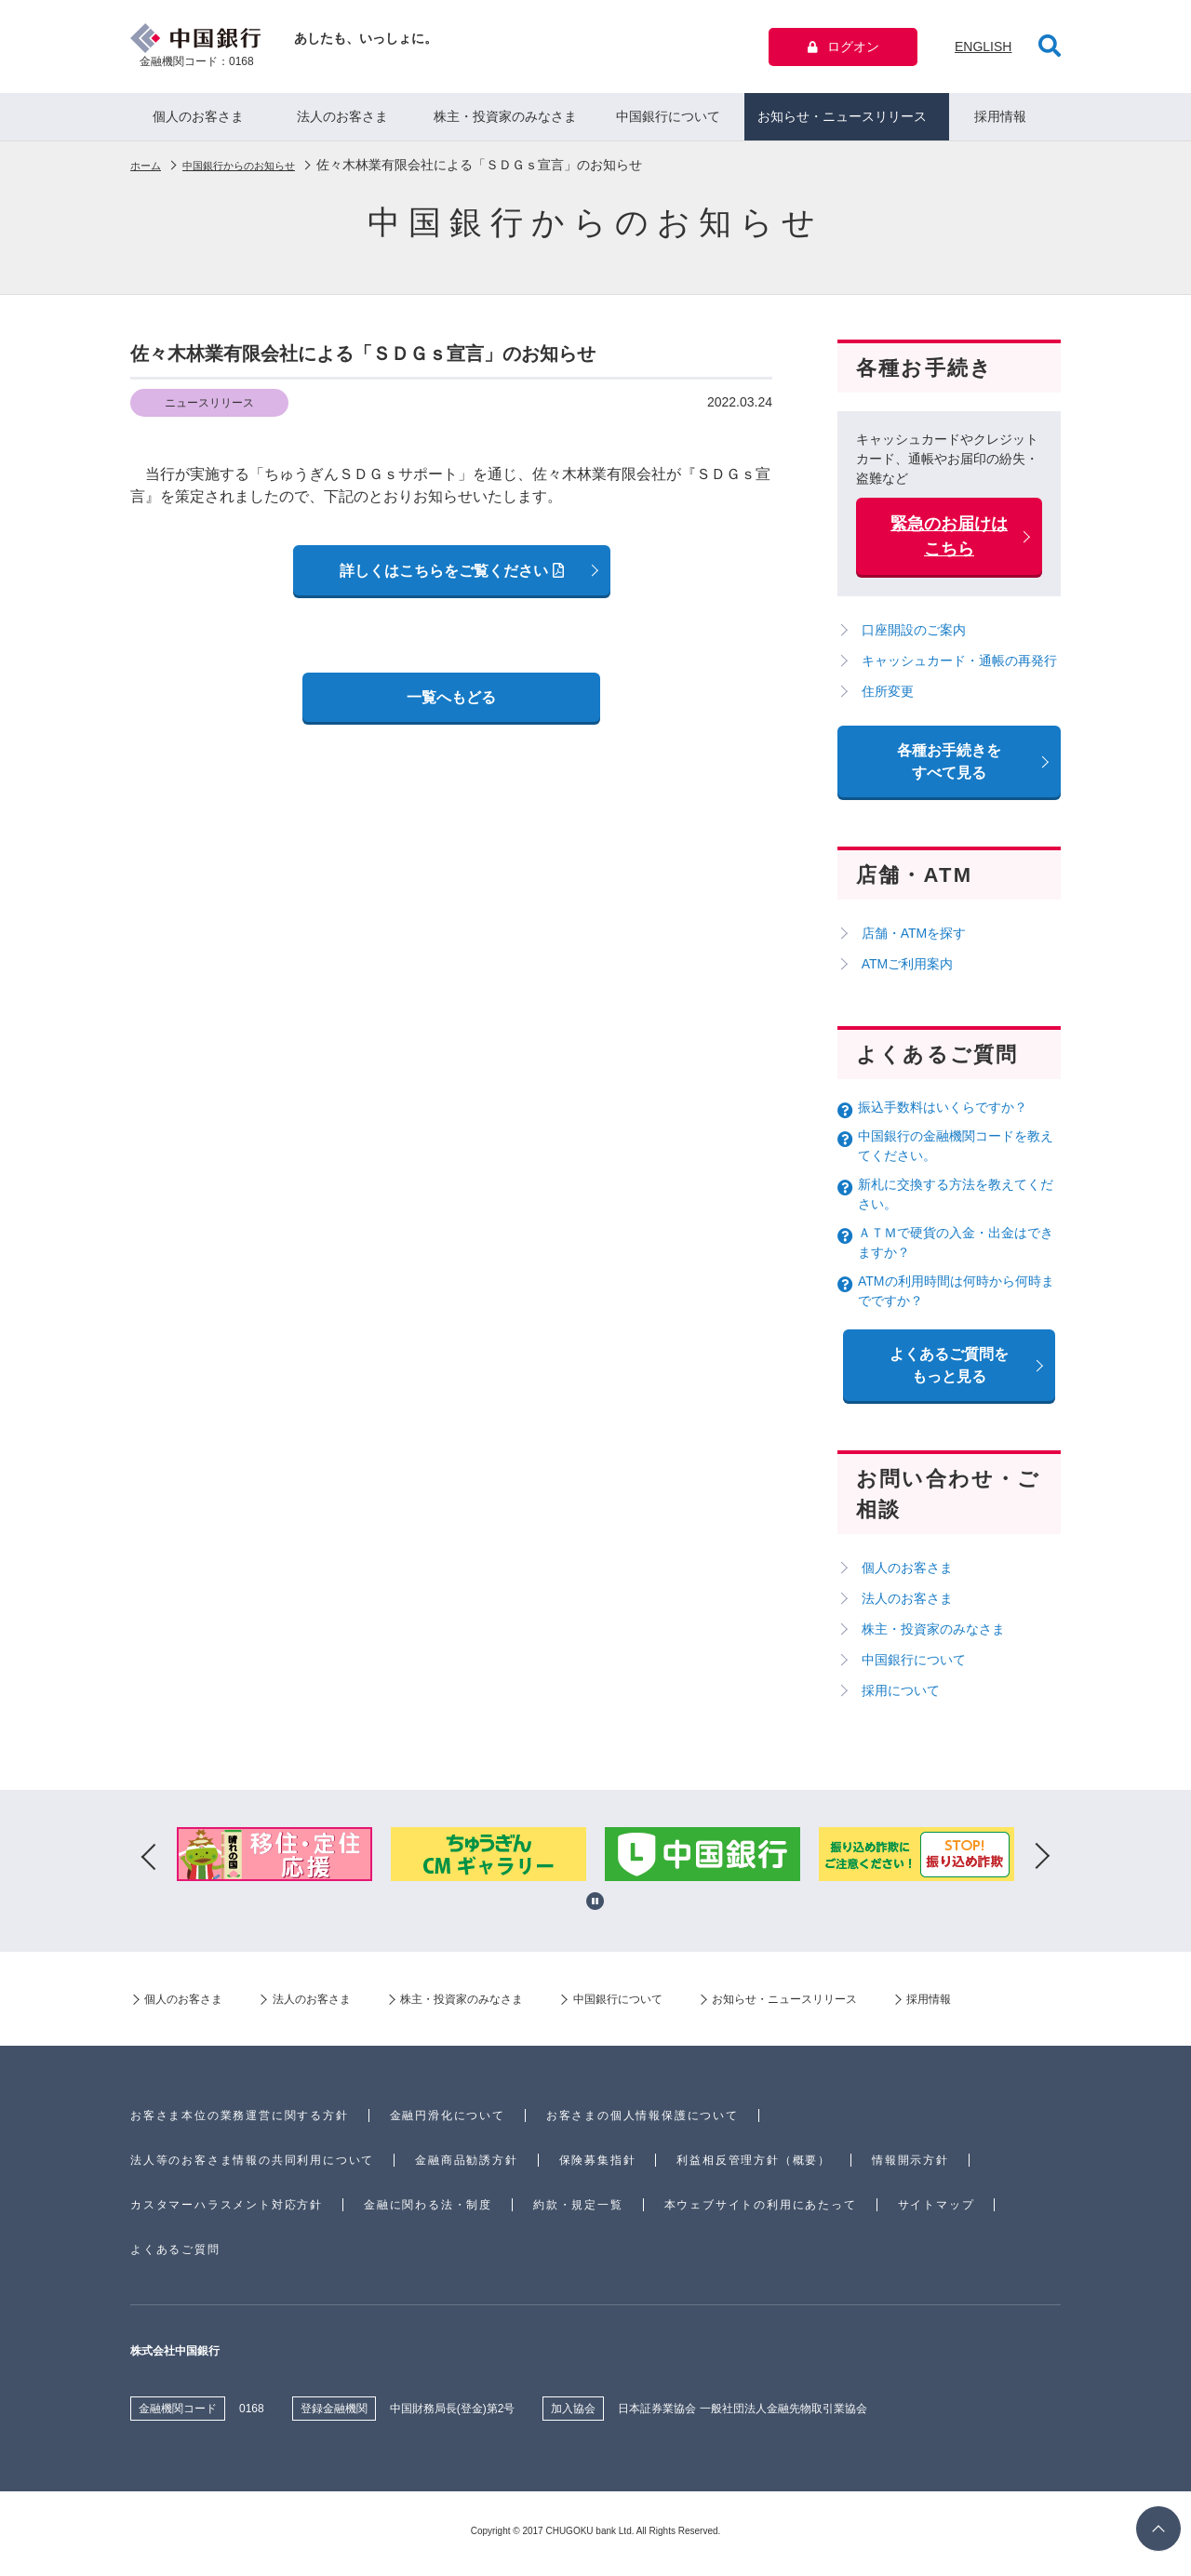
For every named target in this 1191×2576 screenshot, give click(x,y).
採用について (904, 1696)
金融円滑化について (447, 2122)
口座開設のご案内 (917, 636)
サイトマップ (936, 2211)
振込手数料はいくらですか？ (942, 1113)
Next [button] (1042, 1864)
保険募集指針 (597, 2166)
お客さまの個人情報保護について (642, 2122)
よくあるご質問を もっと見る (949, 1372)
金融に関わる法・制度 (428, 2211)
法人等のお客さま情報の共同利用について (252, 2166)
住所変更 (891, 697)
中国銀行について (668, 122)
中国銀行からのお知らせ (262, 171)
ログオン (843, 49)
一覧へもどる (451, 704)
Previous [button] (148, 1864)
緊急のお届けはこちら (949, 543)
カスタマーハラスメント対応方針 (226, 2211)
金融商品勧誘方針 (466, 2166)
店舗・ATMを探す (917, 939)
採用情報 (1000, 122)
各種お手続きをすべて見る (949, 768)
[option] (274, 1864)
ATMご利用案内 (911, 970)
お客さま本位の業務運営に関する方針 (239, 2122)
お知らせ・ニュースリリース (842, 122)
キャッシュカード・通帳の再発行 (963, 667)
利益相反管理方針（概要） (753, 2166)
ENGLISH (983, 49)
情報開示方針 (910, 2166)
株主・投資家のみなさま (505, 122)
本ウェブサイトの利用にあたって (760, 2211)
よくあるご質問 (175, 2255)
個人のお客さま (198, 122)
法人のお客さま (342, 122)
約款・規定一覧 (578, 2211)
